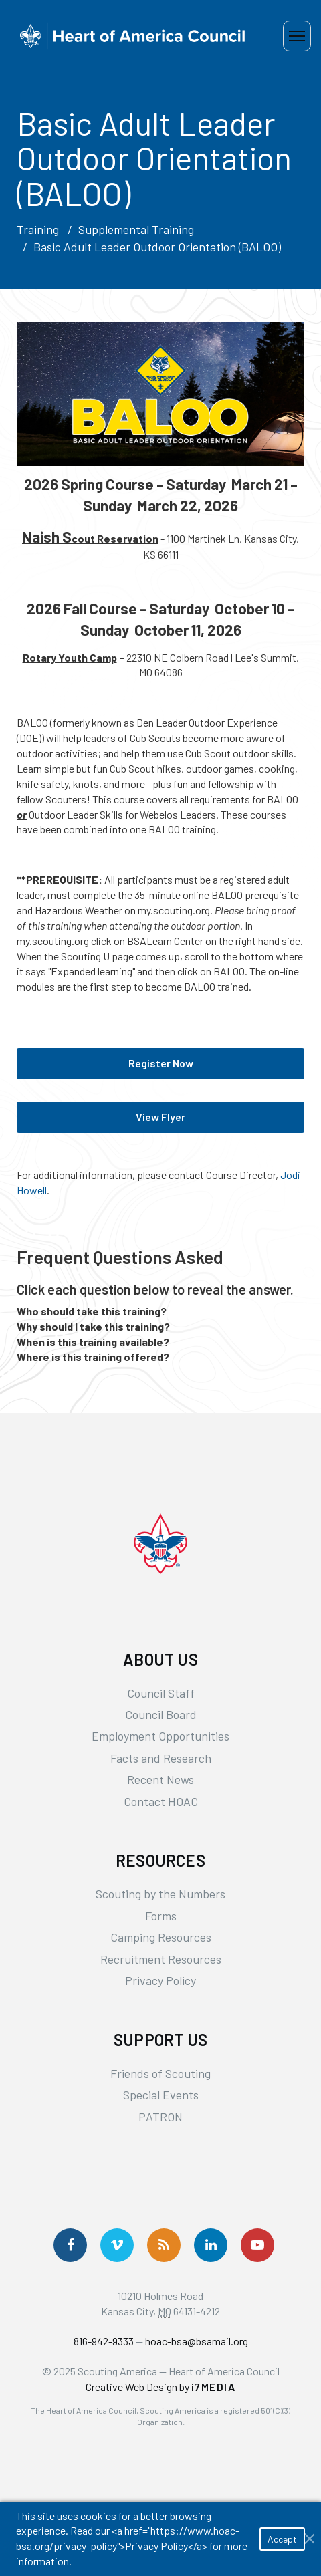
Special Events (161, 2094)
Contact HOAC (161, 1801)
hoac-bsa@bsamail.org (196, 2341)
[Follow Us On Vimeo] (117, 2245)
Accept (282, 2539)
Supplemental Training (136, 229)
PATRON (160, 2116)
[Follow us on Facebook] (70, 2245)
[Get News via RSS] (164, 2245)
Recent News (160, 1779)
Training (38, 229)
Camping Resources (160, 1937)
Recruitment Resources (160, 1959)
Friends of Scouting (160, 2073)
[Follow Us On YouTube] (257, 2245)
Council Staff (161, 1693)
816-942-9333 (104, 2341)
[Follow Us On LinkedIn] (210, 2245)
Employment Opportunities (160, 1735)
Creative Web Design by (161, 2386)
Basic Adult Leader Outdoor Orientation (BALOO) (157, 246)
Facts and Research (160, 1758)
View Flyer (160, 1116)
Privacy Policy (160, 1980)
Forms (161, 1915)
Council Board (161, 1714)
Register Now (160, 1063)
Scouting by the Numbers (160, 1893)
